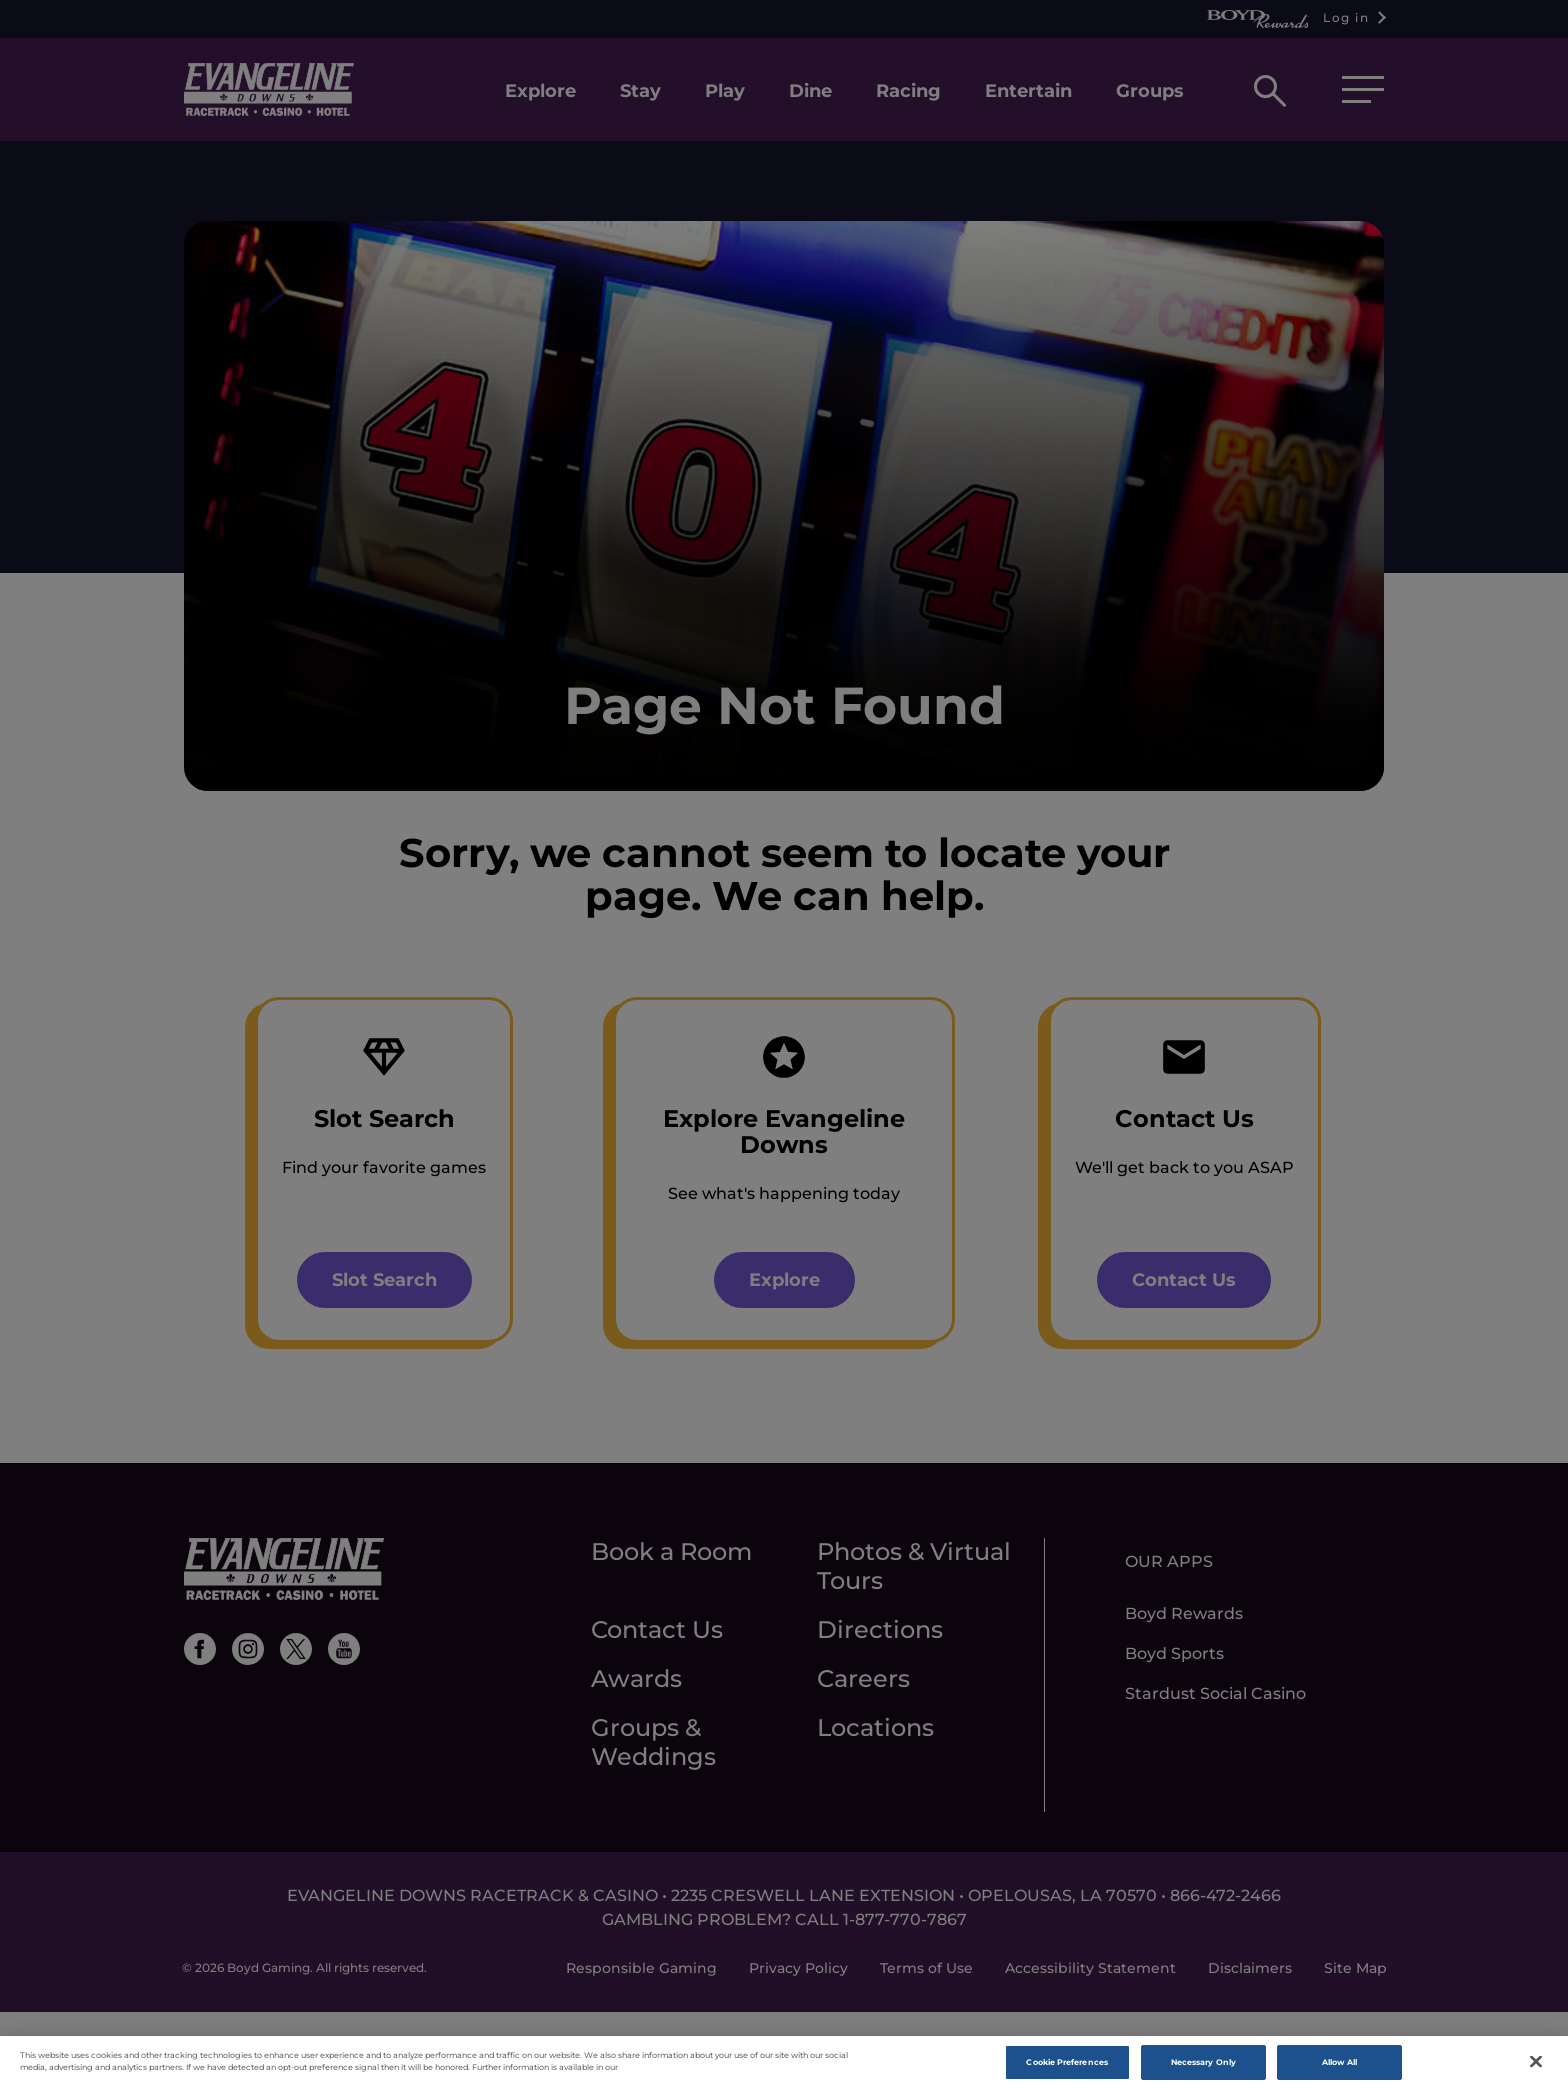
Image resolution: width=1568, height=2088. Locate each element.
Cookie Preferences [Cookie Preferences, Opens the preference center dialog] (1066, 2066)
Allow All (1340, 2066)
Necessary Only (1203, 2066)
